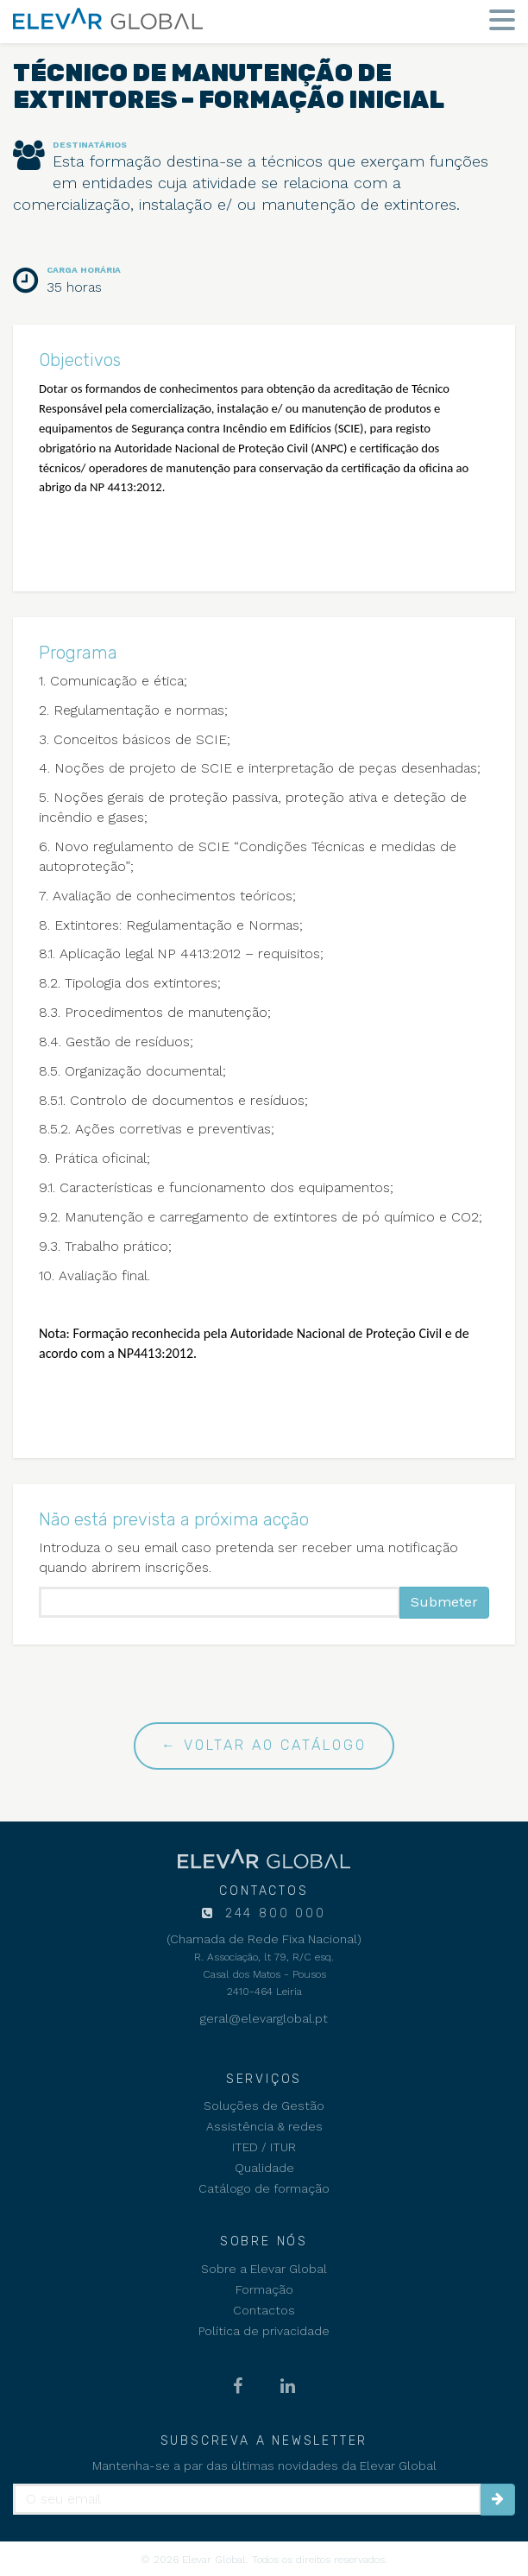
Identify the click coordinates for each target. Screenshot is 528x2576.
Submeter (444, 1602)
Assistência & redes (264, 2126)
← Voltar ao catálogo (264, 1745)
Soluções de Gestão (264, 2105)
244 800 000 (272, 1913)
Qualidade (264, 2168)
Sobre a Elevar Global (264, 2269)
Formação (264, 2289)
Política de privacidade (264, 2331)
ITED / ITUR (264, 2147)
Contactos (264, 2310)
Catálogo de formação (264, 2188)
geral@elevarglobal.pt (264, 2018)
